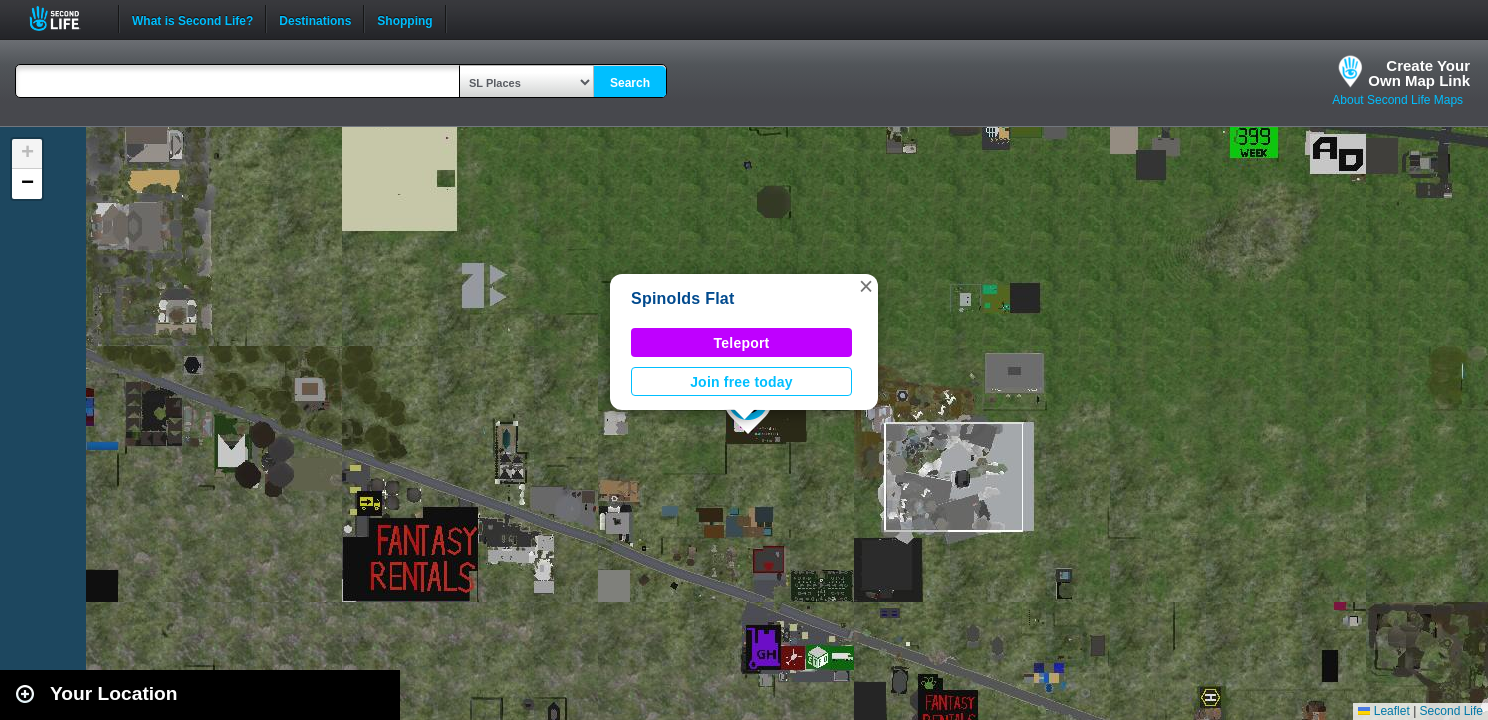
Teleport (742, 343)
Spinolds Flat (683, 298)
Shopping (404, 19)
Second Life (65, 18)
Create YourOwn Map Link (1419, 73)
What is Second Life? (192, 19)
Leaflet (1383, 711)
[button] (866, 286)
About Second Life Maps (1397, 100)
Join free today (741, 382)
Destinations (315, 19)
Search (630, 83)
